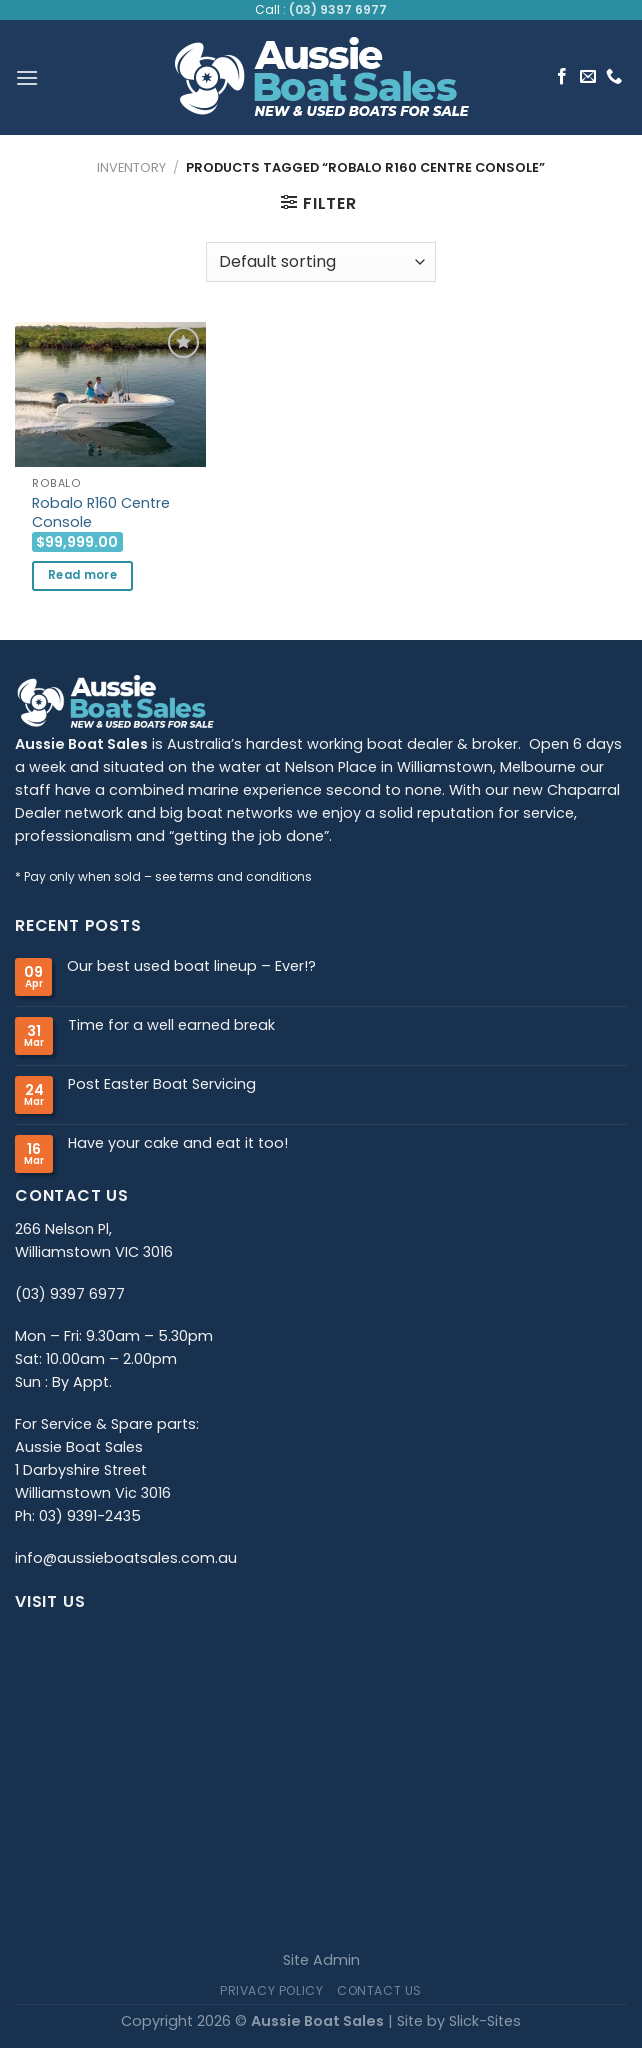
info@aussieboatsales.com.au (126, 1558)
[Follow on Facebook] (562, 77)
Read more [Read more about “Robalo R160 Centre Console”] (82, 575)
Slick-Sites (485, 2021)
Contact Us (379, 1990)
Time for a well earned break (171, 1025)
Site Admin (321, 1960)
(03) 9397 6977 (338, 9)
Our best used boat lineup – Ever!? (191, 966)
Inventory (131, 167)
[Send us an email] (588, 77)
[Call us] (614, 77)
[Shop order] (321, 262)
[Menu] (27, 77)
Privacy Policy (272, 1990)
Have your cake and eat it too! (178, 1143)
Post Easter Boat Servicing (162, 1084)
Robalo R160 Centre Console (101, 512)
